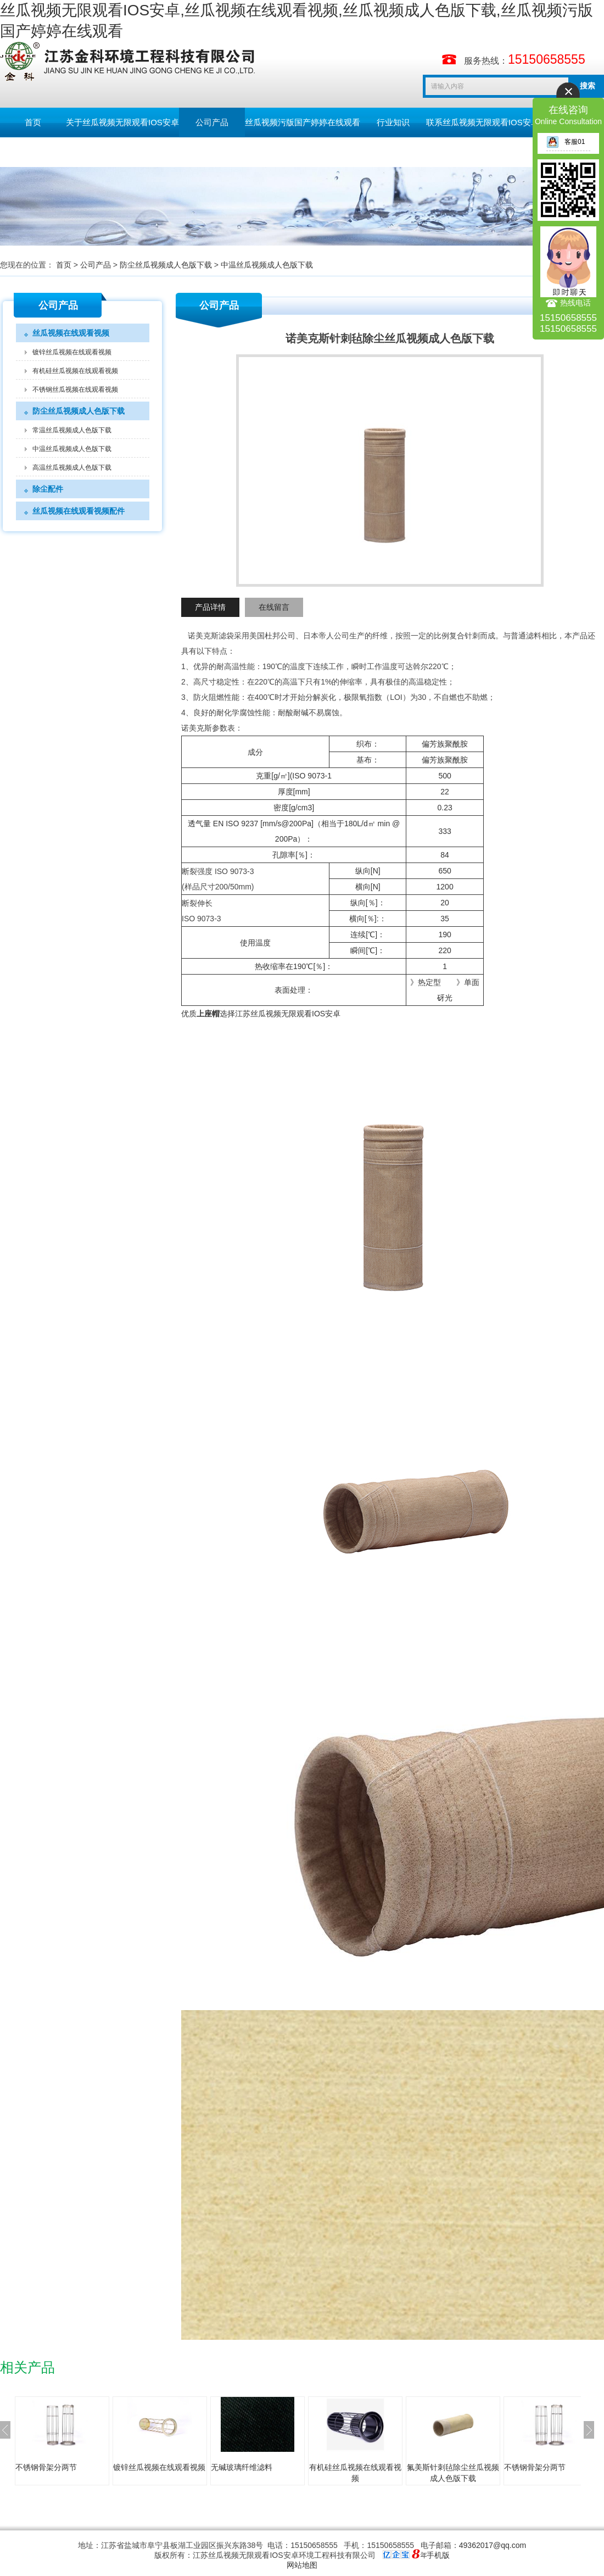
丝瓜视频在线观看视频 (70, 333)
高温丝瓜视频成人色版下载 (71, 467)
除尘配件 (47, 489)
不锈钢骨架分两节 (46, 2467)
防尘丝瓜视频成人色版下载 (166, 264)
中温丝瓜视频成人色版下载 (267, 264)
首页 (33, 122)
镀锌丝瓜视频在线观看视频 (71, 352)
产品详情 (210, 607)
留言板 (33, 152)
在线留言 (274, 607)
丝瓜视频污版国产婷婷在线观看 (302, 122)
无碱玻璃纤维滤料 (241, 2467)
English (98, 152)
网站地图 (302, 2565)
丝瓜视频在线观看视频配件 (78, 511)
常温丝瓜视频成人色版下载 (71, 430)
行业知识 (393, 122)
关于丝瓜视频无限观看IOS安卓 (122, 122)
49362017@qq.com (492, 2545)
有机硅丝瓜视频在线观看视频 (75, 371)
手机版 (438, 2555)
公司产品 (211, 122)
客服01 (565, 142)
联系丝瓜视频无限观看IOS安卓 (482, 122)
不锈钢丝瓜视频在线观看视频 (75, 389)
